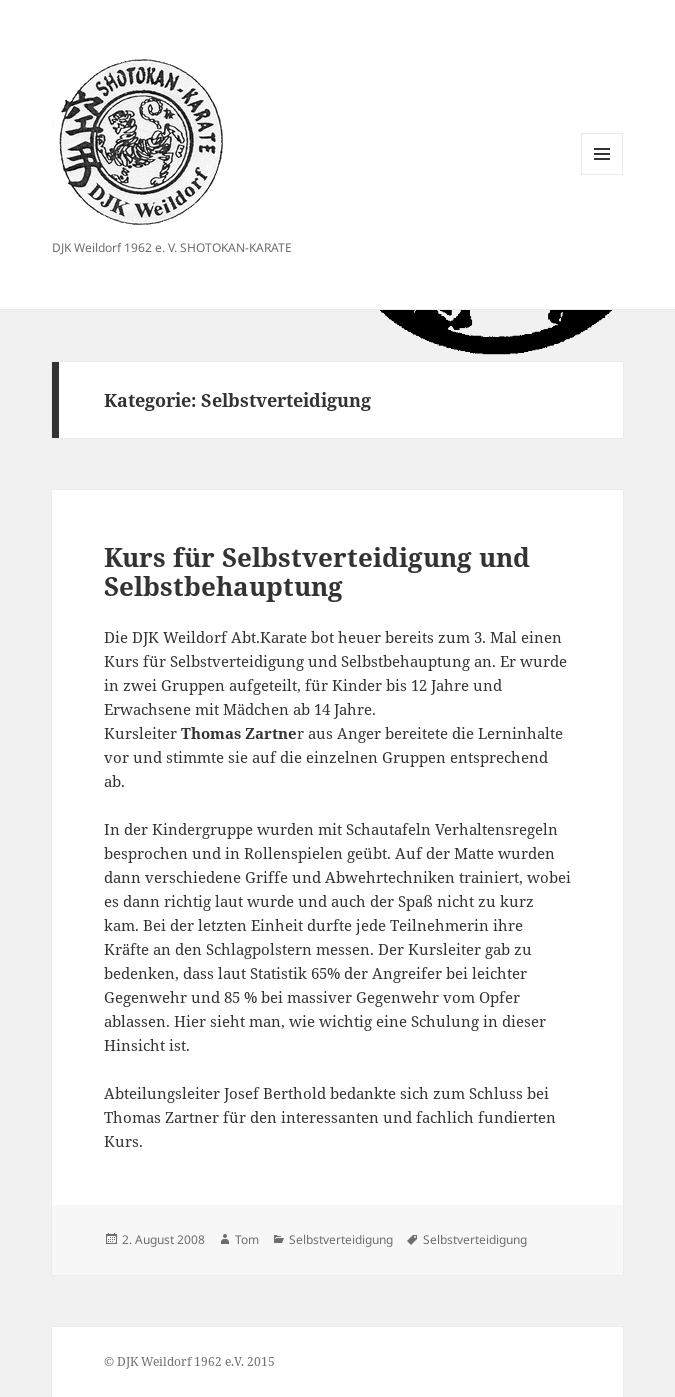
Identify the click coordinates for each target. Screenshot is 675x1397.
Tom (247, 1239)
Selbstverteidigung (341, 1239)
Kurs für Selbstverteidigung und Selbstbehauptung (317, 572)
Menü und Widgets (602, 174)
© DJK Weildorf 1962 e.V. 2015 (189, 1361)
